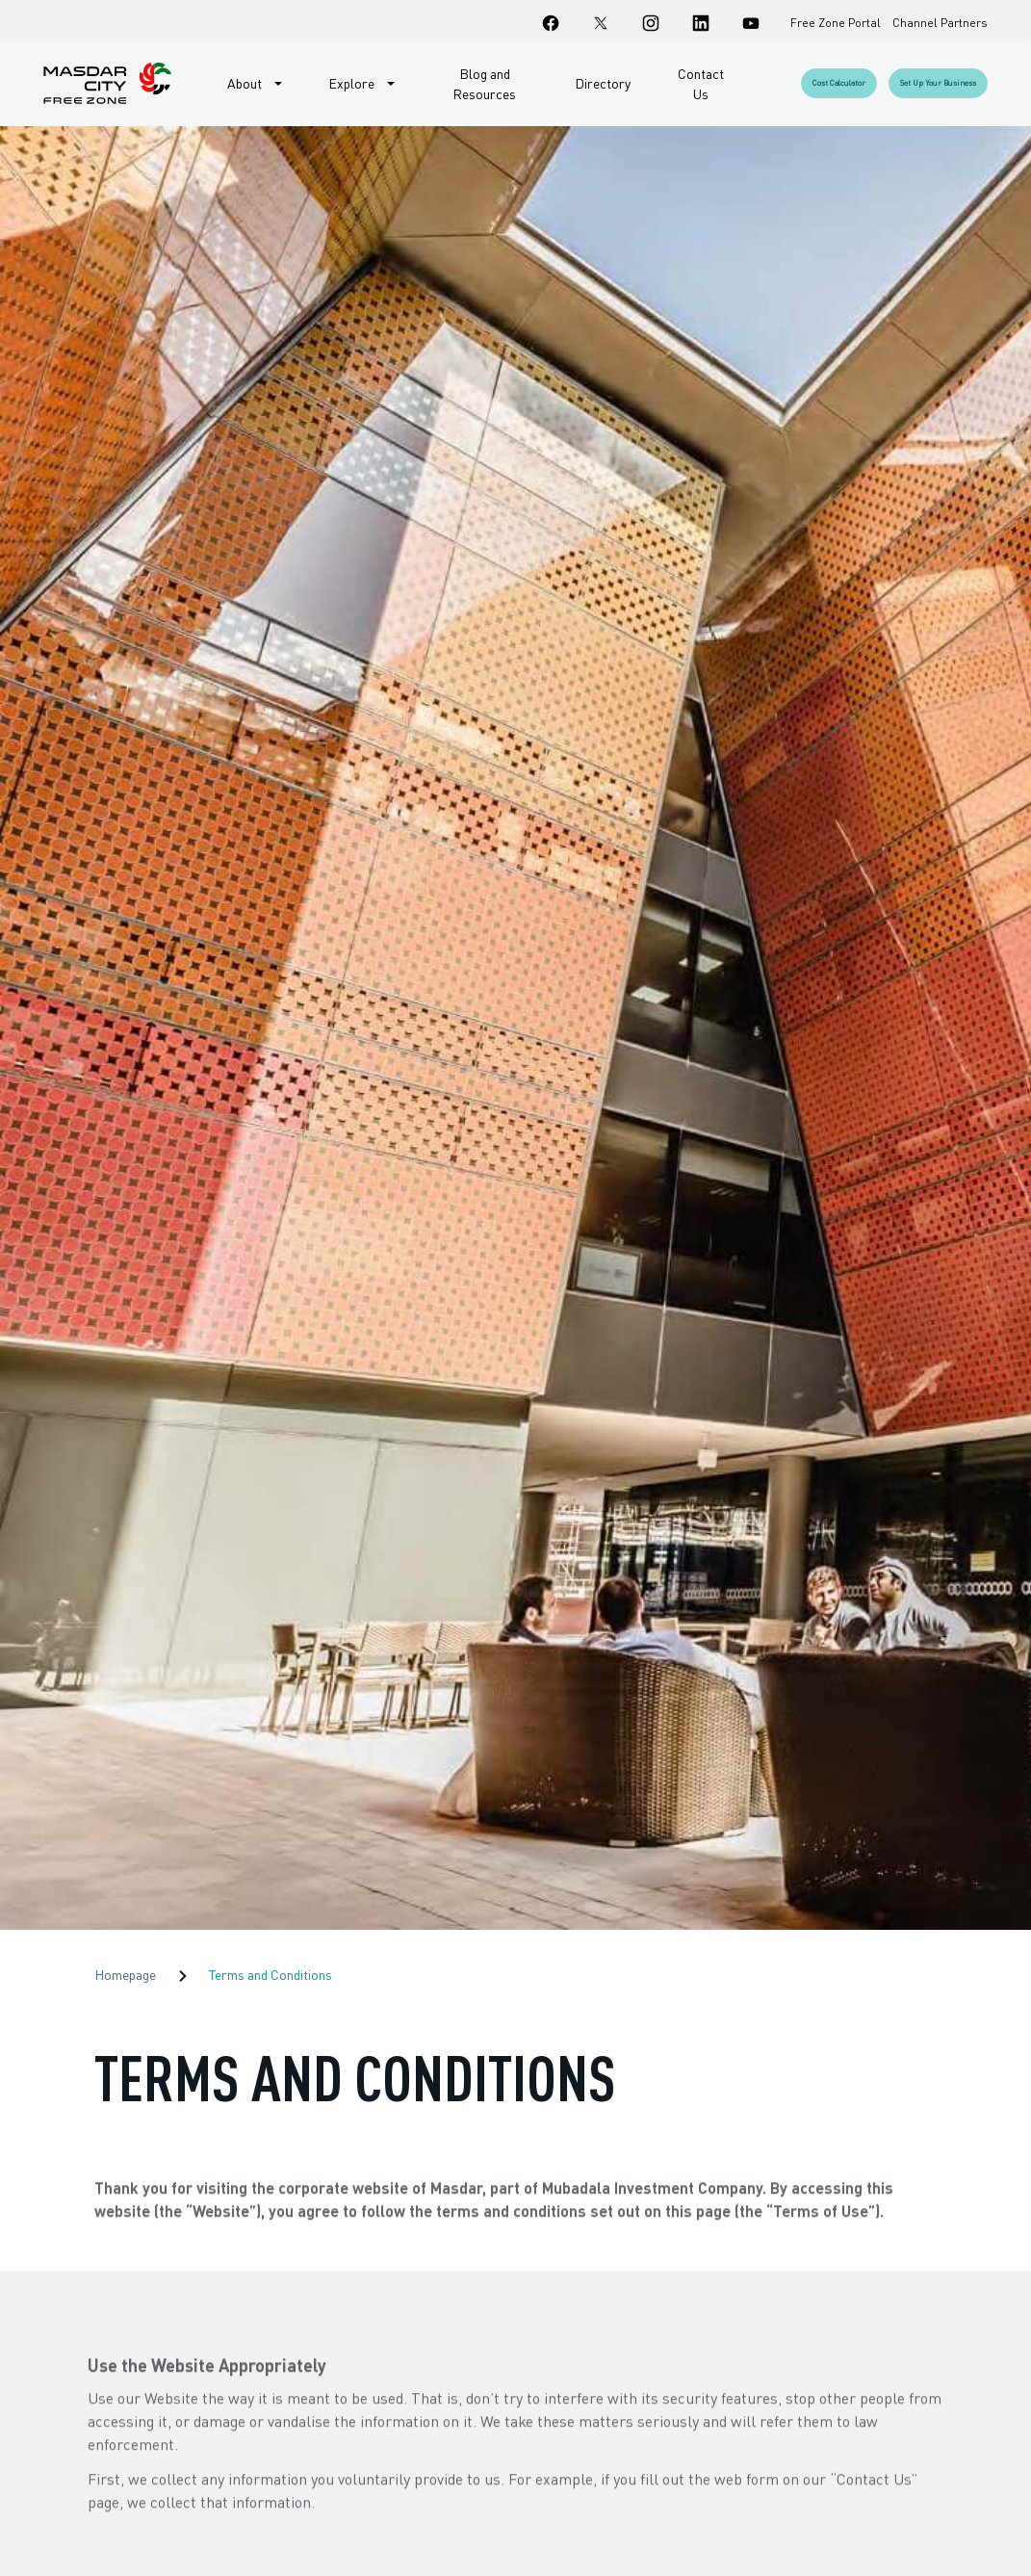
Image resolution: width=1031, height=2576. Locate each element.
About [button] (246, 83)
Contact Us (701, 83)
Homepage (125, 1975)
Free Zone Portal (835, 23)
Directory (603, 83)
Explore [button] (352, 83)
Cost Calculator (838, 83)
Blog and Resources (484, 83)
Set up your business (938, 83)
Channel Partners (940, 23)
